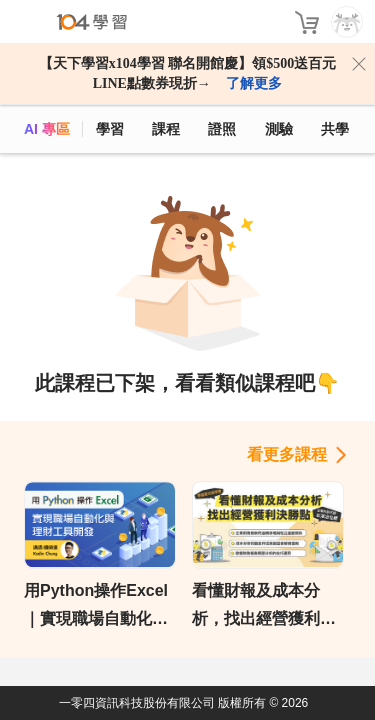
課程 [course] (166, 129)
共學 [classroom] (335, 129)
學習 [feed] (110, 129)
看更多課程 (287, 454)
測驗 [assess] (279, 129)
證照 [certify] (222, 129)
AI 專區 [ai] (47, 129)
